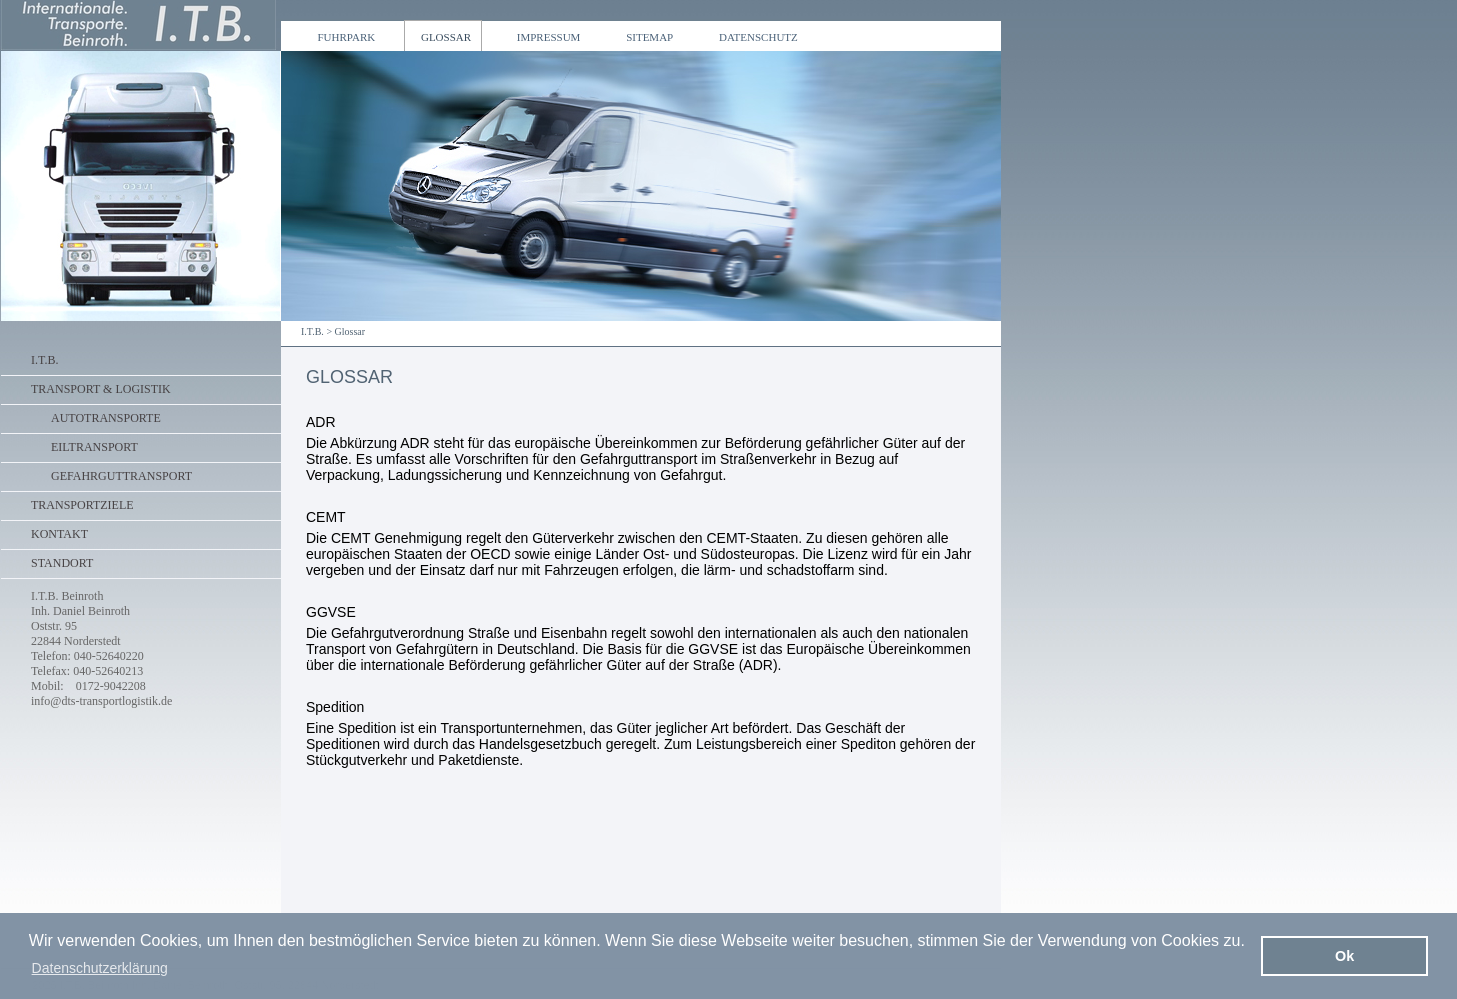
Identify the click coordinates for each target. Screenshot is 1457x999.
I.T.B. (312, 331)
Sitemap (647, 37)
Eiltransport (94, 447)
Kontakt (59, 534)
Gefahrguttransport (121, 476)
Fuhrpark (343, 37)
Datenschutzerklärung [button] (100, 968)
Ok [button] (1344, 956)
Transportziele (82, 505)
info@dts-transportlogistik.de (101, 701)
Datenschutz (755, 37)
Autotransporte (106, 418)
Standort (62, 563)
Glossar (350, 331)
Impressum (545, 37)
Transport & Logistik (101, 389)
